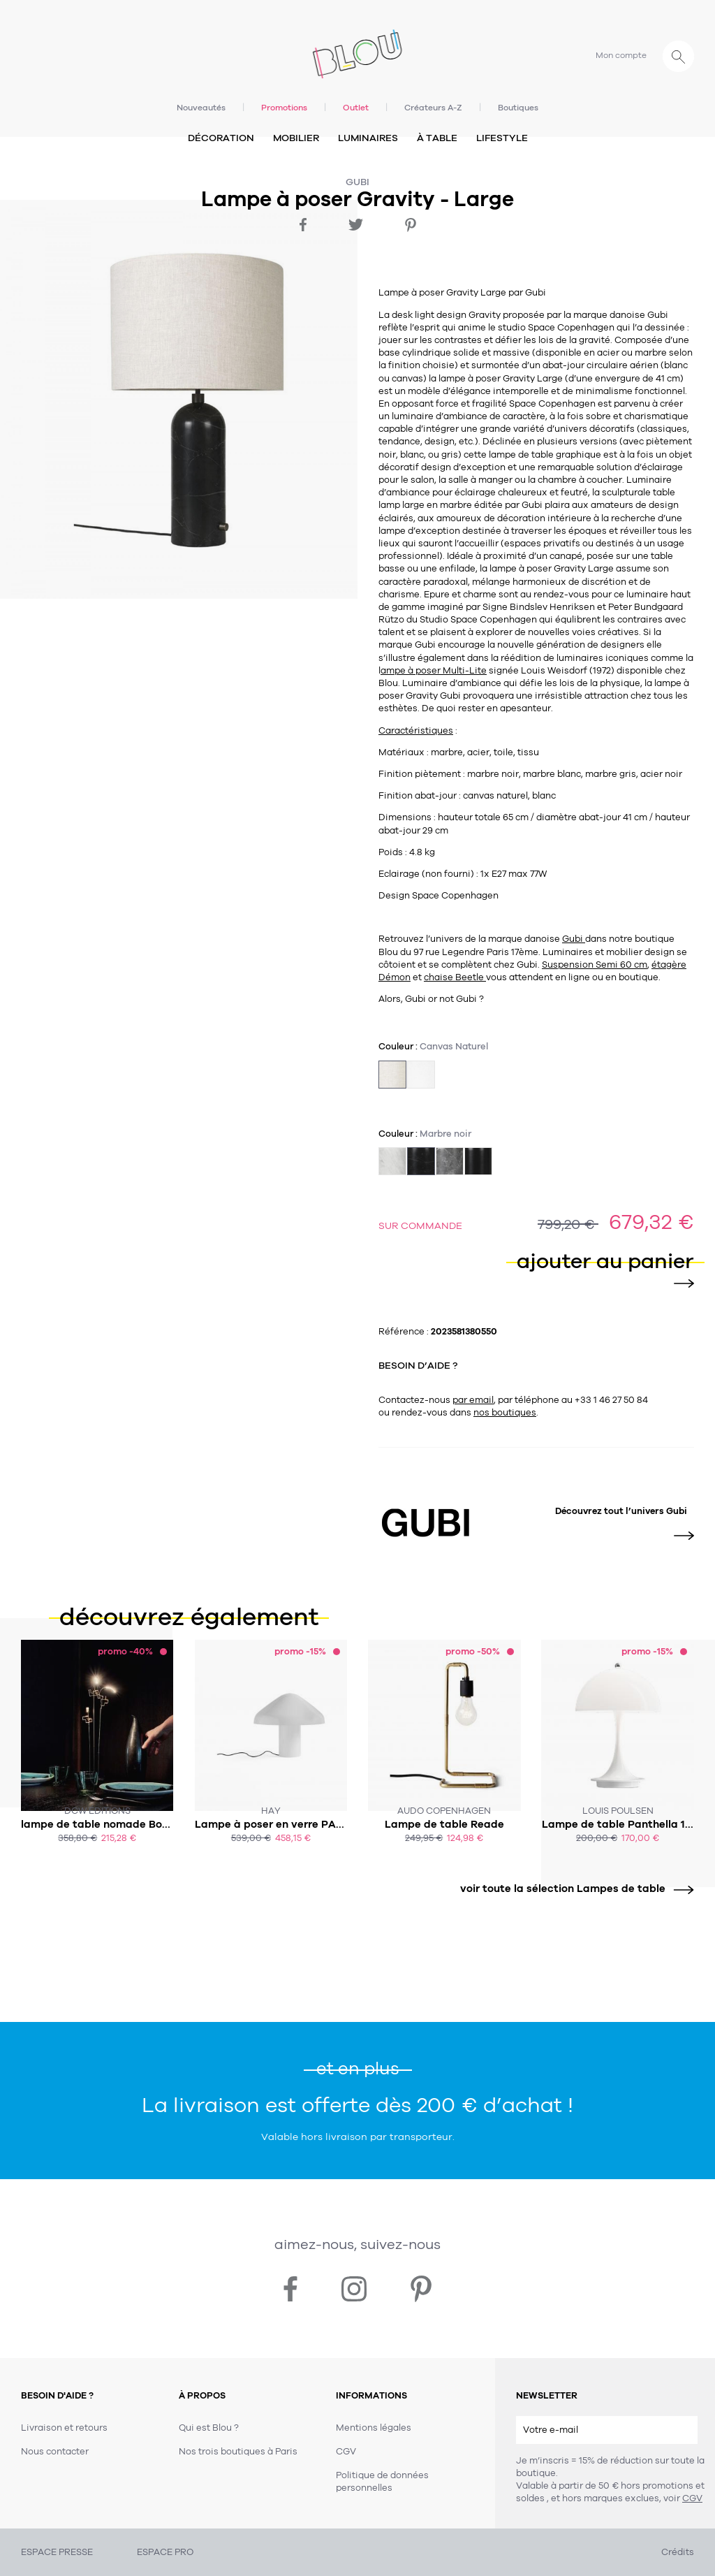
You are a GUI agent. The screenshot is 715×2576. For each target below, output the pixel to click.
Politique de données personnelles (382, 2481)
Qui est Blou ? (209, 2428)
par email (473, 1400)
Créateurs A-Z (433, 107)
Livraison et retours (64, 2428)
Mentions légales (373, 2428)
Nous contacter (55, 2451)
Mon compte (621, 55)
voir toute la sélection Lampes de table (572, 1889)
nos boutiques (504, 1412)
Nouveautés (201, 107)
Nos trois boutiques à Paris (238, 2451)
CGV (692, 2498)
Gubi (357, 182)
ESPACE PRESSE (57, 2552)
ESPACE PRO (165, 2552)
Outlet (356, 107)
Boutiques (518, 107)
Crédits (677, 2552)
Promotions (284, 107)
